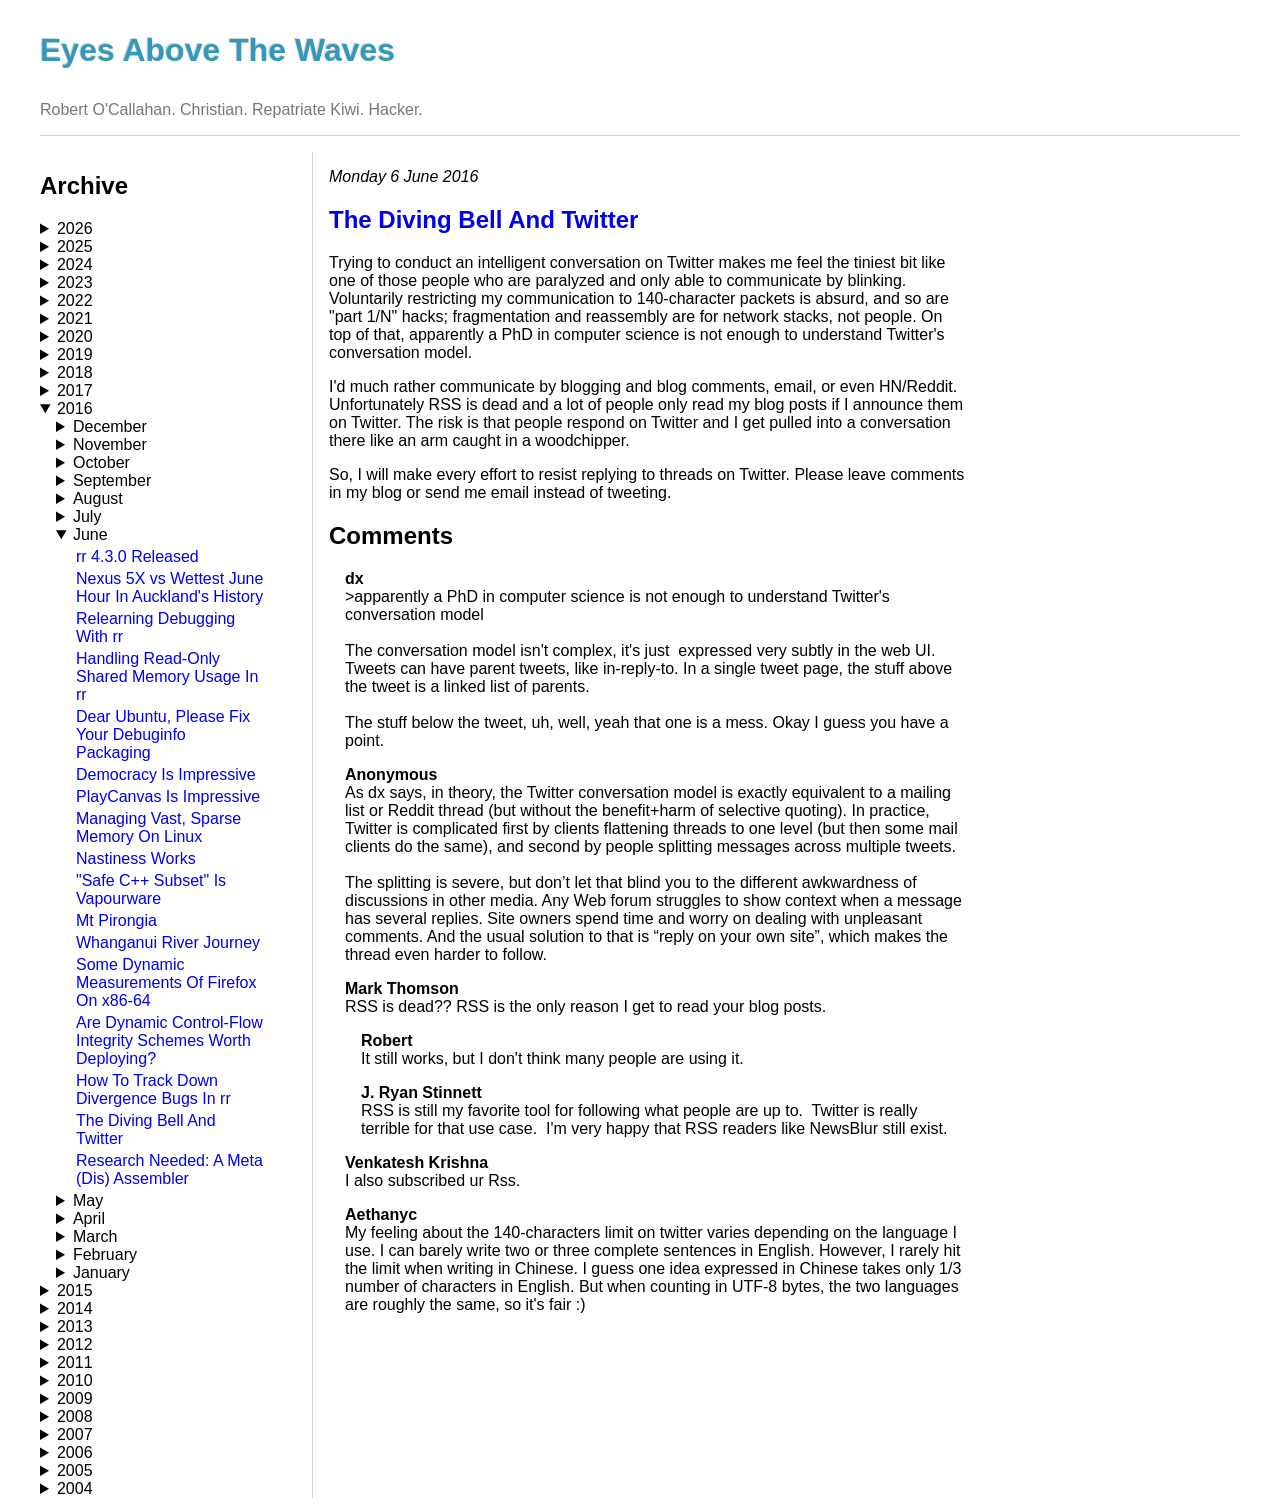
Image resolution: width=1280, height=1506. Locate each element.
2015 (75, 1290)
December (110, 426)
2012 (75, 1344)
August (98, 498)
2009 (75, 1398)
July (87, 516)
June (90, 534)
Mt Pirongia (116, 920)
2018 (75, 372)
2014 (75, 1308)
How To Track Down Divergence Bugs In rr (153, 1089)
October (101, 462)
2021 (75, 318)
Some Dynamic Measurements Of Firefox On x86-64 (166, 982)
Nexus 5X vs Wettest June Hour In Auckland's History (169, 587)
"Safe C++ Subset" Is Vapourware (151, 889)
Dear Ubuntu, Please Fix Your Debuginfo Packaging (163, 734)
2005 (75, 1470)
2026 (75, 228)
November (110, 444)
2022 (75, 300)
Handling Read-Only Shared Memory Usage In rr (167, 676)
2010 (75, 1380)
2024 (75, 264)
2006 (75, 1452)
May (88, 1200)
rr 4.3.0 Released (137, 556)
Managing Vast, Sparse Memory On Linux (158, 827)
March (95, 1236)
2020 (75, 336)
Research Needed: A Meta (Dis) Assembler (169, 1169)
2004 (75, 1488)
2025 (75, 246)
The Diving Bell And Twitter (483, 219)
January (101, 1272)
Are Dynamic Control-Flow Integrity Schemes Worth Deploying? (169, 1040)
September (112, 480)
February (105, 1254)
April (89, 1218)
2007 (75, 1434)
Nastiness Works (136, 858)
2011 (75, 1362)
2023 (75, 282)
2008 (75, 1416)
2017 (75, 390)
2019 (75, 354)
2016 (75, 408)
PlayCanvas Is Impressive (168, 796)
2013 (75, 1326)
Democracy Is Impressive (166, 774)
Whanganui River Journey (168, 942)
